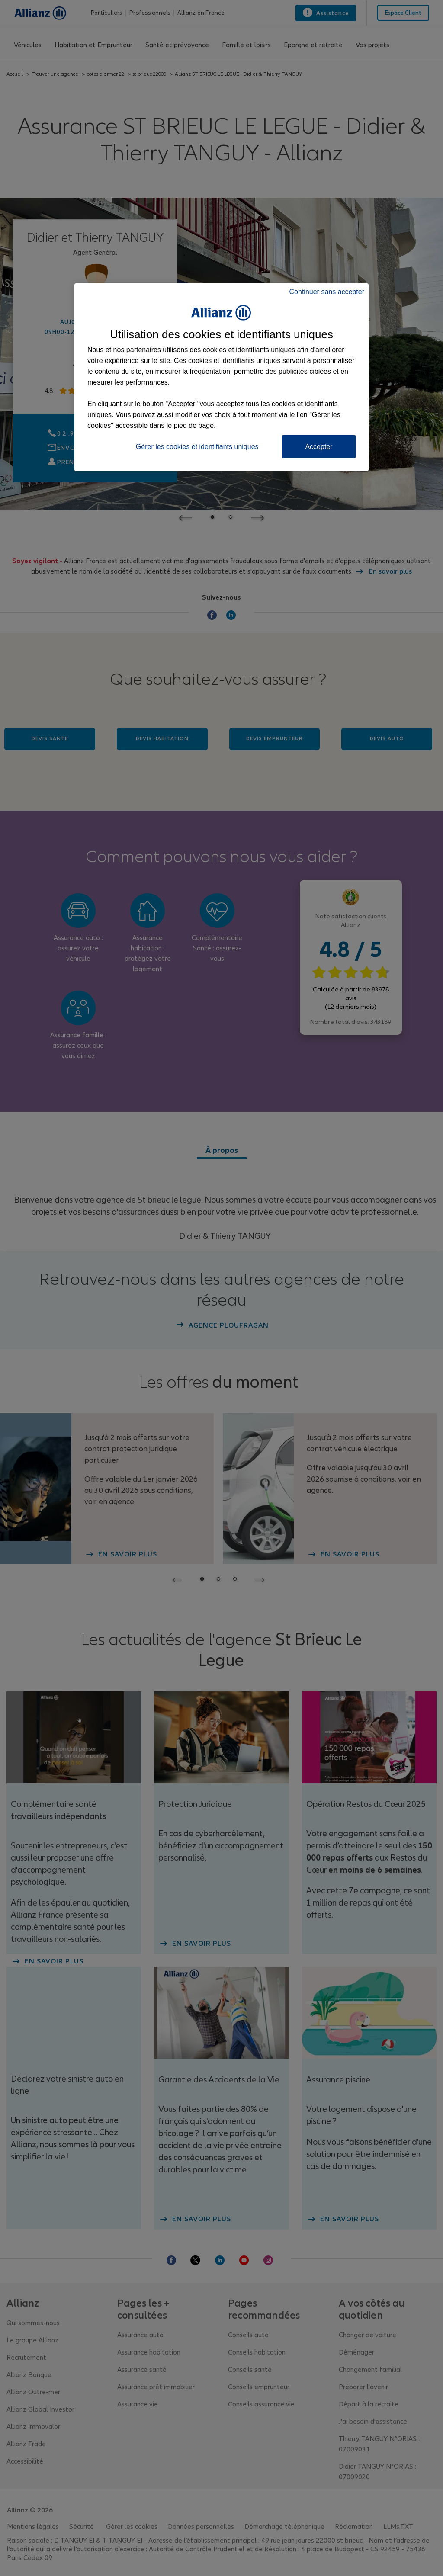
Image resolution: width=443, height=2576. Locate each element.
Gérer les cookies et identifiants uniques (197, 446)
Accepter (318, 446)
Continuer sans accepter (326, 291)
